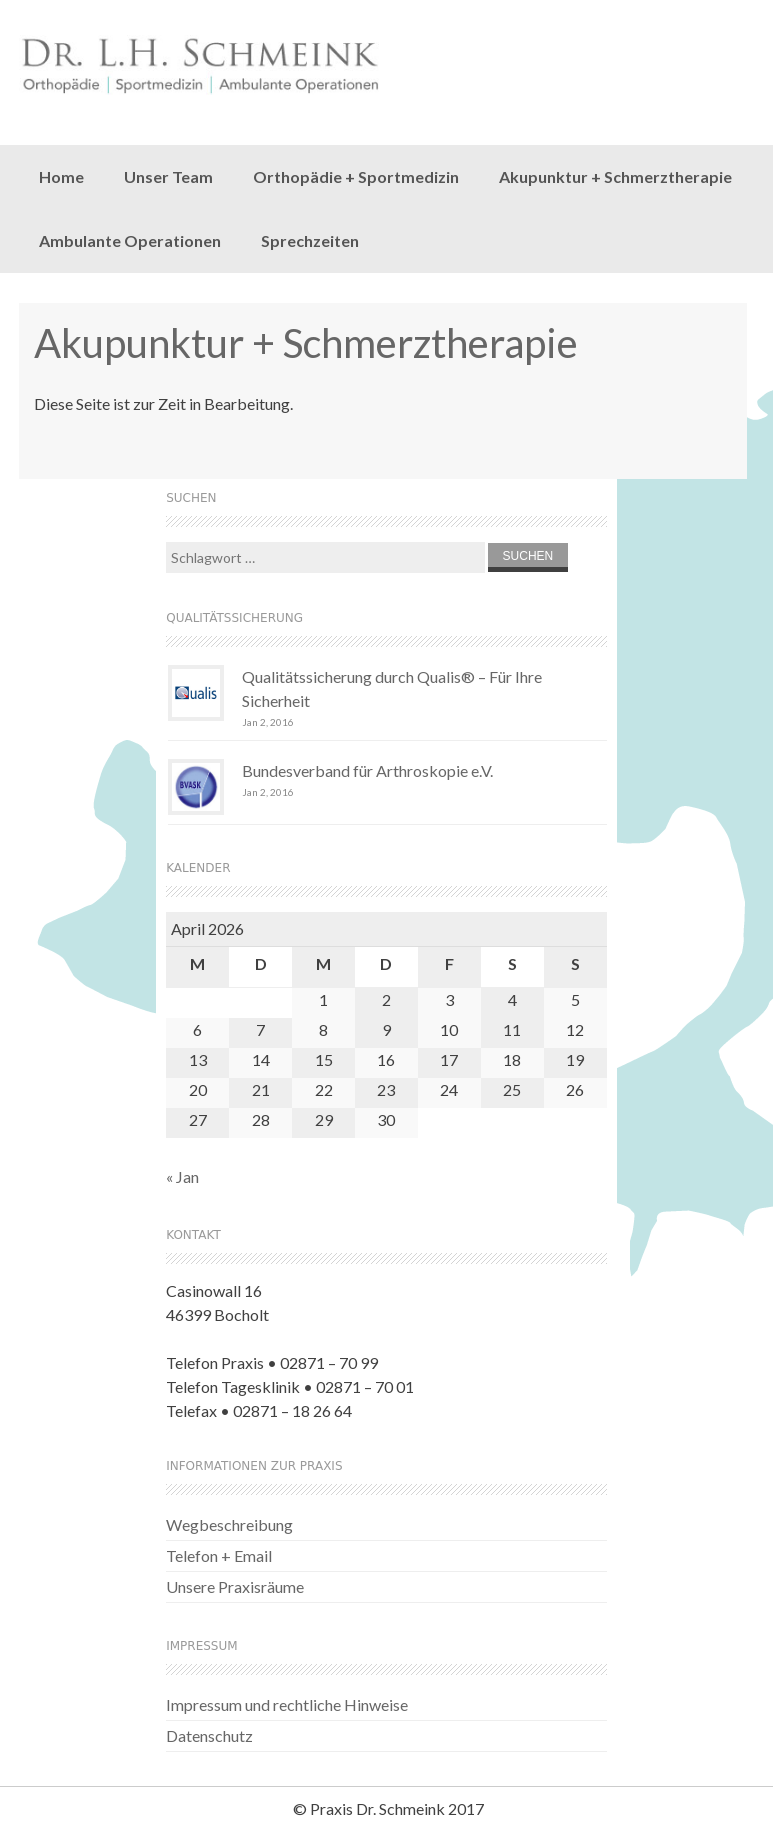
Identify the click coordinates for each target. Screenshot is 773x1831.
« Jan (182, 1176)
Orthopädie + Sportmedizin (356, 176)
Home (61, 176)
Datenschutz (209, 1735)
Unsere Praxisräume (235, 1586)
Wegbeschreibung (229, 1524)
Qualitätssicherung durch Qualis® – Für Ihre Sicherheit (392, 688)
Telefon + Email (219, 1555)
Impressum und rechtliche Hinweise (287, 1704)
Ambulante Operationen (130, 240)
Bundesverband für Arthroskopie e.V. (367, 770)
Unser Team (168, 176)
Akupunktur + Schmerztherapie (615, 176)
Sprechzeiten (310, 240)
